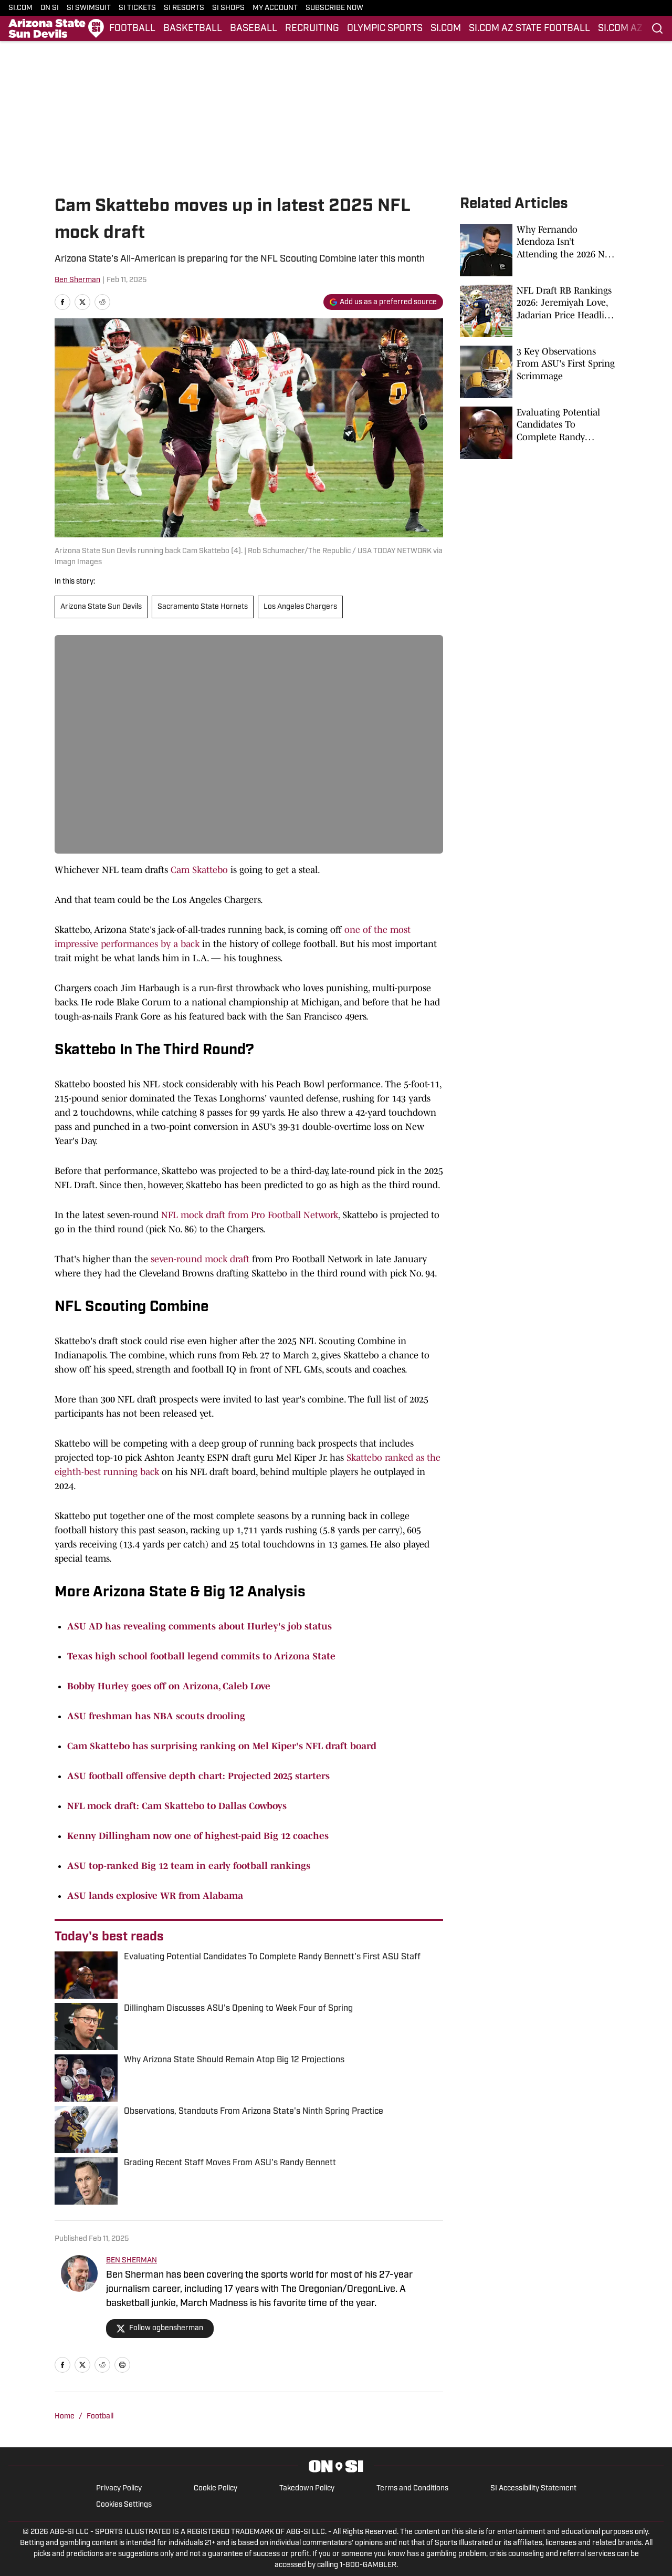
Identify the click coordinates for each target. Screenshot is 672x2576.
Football (100, 2417)
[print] (122, 2365)
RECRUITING (312, 29)
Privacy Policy (119, 2488)
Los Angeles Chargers (300, 607)
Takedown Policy (306, 2488)
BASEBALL (253, 29)
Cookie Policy (215, 2488)
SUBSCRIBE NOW (334, 8)
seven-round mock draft (200, 1259)
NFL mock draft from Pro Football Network (249, 1215)
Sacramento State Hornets (203, 607)
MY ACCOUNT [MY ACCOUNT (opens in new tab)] (275, 8)
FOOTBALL (132, 29)
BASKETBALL (192, 29)
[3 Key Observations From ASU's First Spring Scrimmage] (538, 372)
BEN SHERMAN (131, 2261)
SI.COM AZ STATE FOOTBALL (529, 29)
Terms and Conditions (412, 2488)
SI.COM (20, 8)
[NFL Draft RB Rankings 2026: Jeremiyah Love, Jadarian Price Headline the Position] (538, 311)
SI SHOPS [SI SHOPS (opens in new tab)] (228, 8)
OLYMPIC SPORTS (385, 29)
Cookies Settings (124, 2505)
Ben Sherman (77, 280)
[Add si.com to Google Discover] (383, 302)
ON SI (49, 8)
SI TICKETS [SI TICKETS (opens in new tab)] (137, 8)
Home (65, 2417)
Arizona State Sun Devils (101, 607)
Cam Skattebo (199, 870)
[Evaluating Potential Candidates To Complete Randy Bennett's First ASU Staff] (538, 433)
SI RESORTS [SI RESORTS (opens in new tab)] (184, 8)
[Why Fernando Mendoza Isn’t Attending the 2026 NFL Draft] (538, 250)
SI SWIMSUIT (89, 8)
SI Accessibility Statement (533, 2488)
